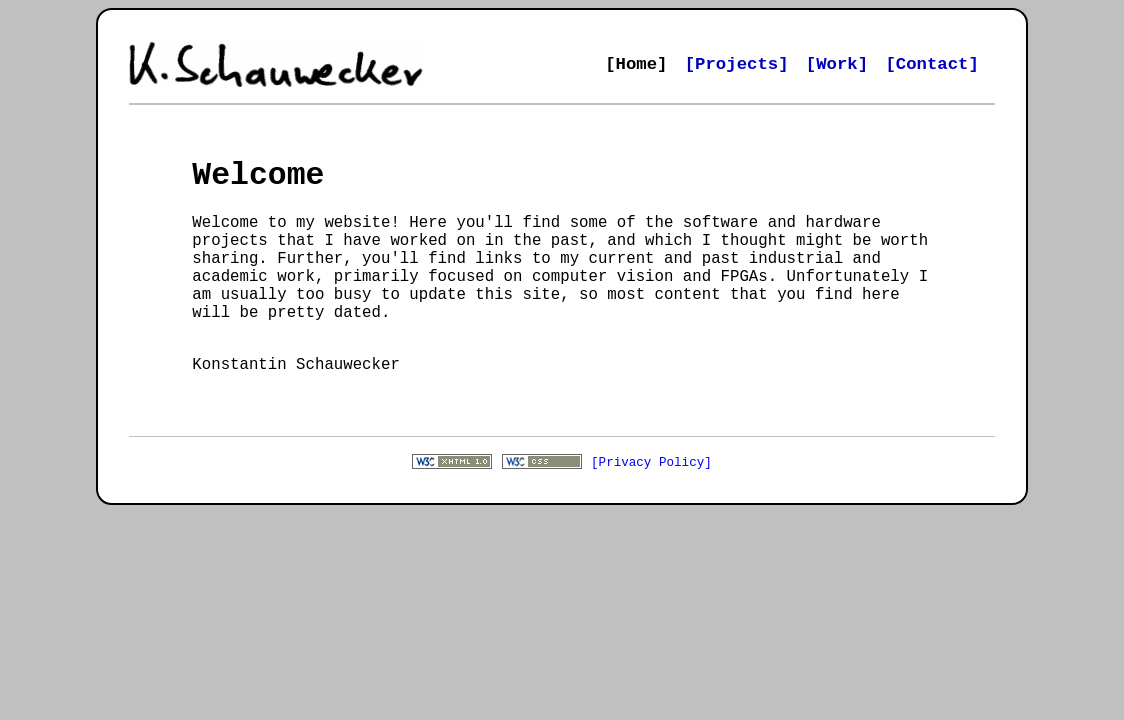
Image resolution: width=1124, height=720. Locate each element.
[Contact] (931, 64)
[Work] (837, 64)
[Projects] (737, 64)
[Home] (636, 64)
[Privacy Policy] (651, 505)
